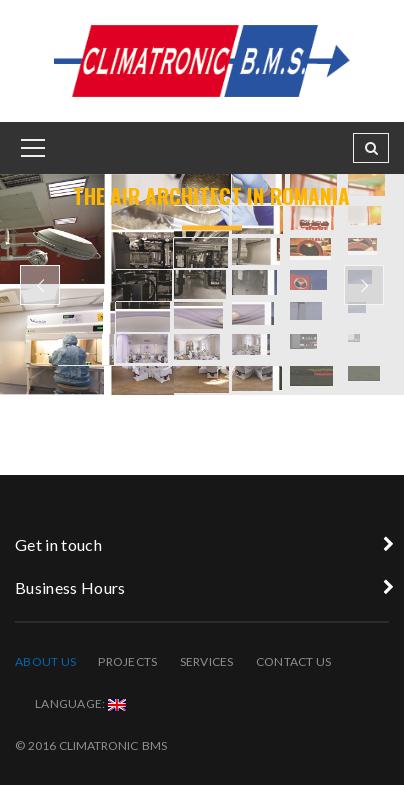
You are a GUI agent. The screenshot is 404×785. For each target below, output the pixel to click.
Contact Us (294, 661)
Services (207, 661)
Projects (127, 661)
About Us (45, 661)
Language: (80, 703)
